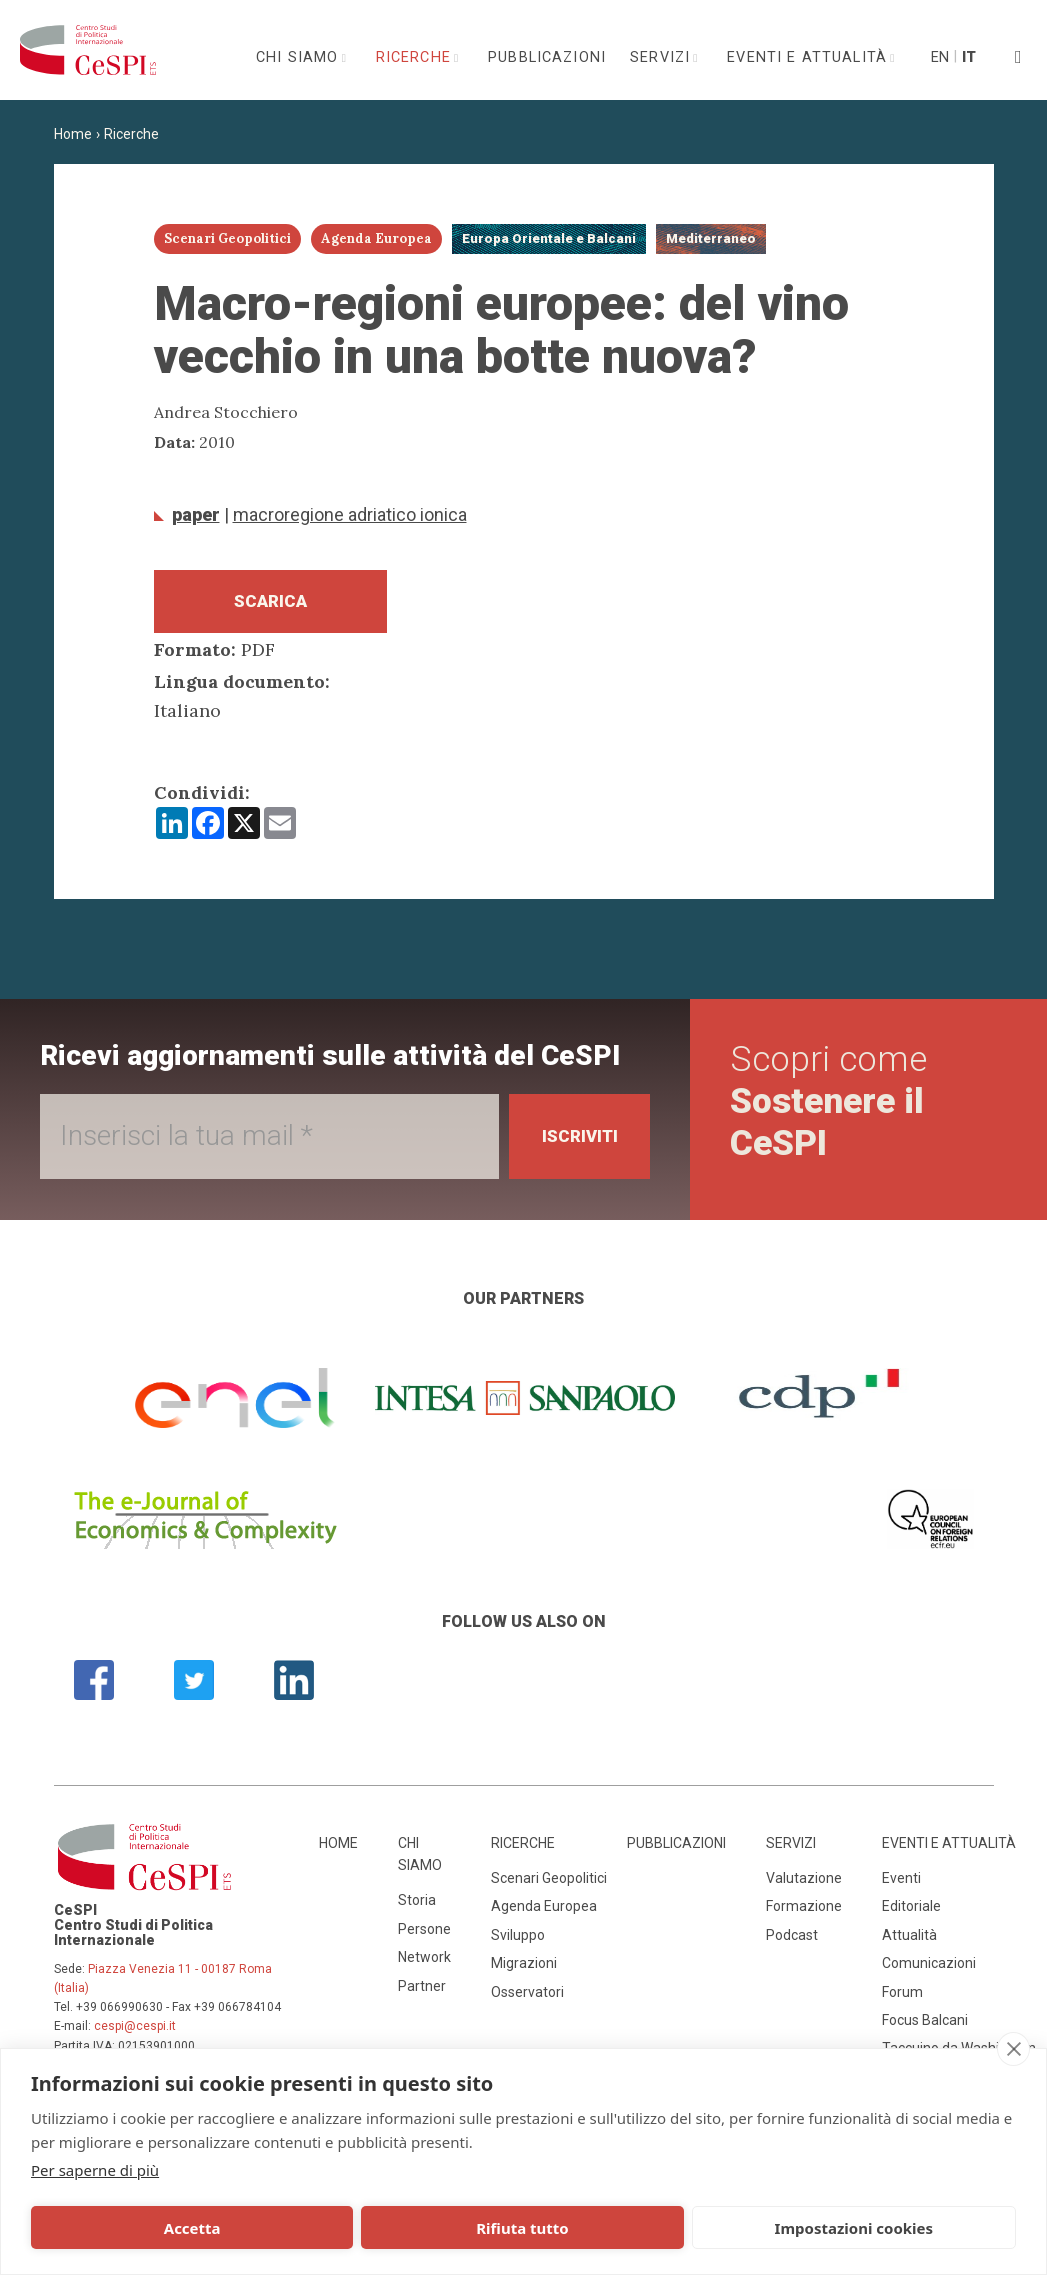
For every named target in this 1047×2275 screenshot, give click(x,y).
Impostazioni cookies (531, 2228)
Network (424, 1964)
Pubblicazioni (547, 57)
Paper (196, 514)
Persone (424, 1935)
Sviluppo (518, 1941)
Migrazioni (524, 1970)
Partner (422, 1992)
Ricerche (416, 57)
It (969, 57)
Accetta (127, 2228)
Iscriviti (573, 1142)
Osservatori (527, 1998)
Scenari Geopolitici (549, 1884)
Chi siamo (300, 57)
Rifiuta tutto (329, 2228)
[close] (1013, 2049)
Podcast (792, 1941)
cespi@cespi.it (135, 2033)
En (939, 57)
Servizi (662, 57)
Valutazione (804, 1884)
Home (73, 134)
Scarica (270, 604)
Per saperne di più (95, 2170)
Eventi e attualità (809, 57)
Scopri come (832, 1108)
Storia (417, 1907)
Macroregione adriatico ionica (350, 514)
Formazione (804, 1913)
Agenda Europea (544, 1913)
